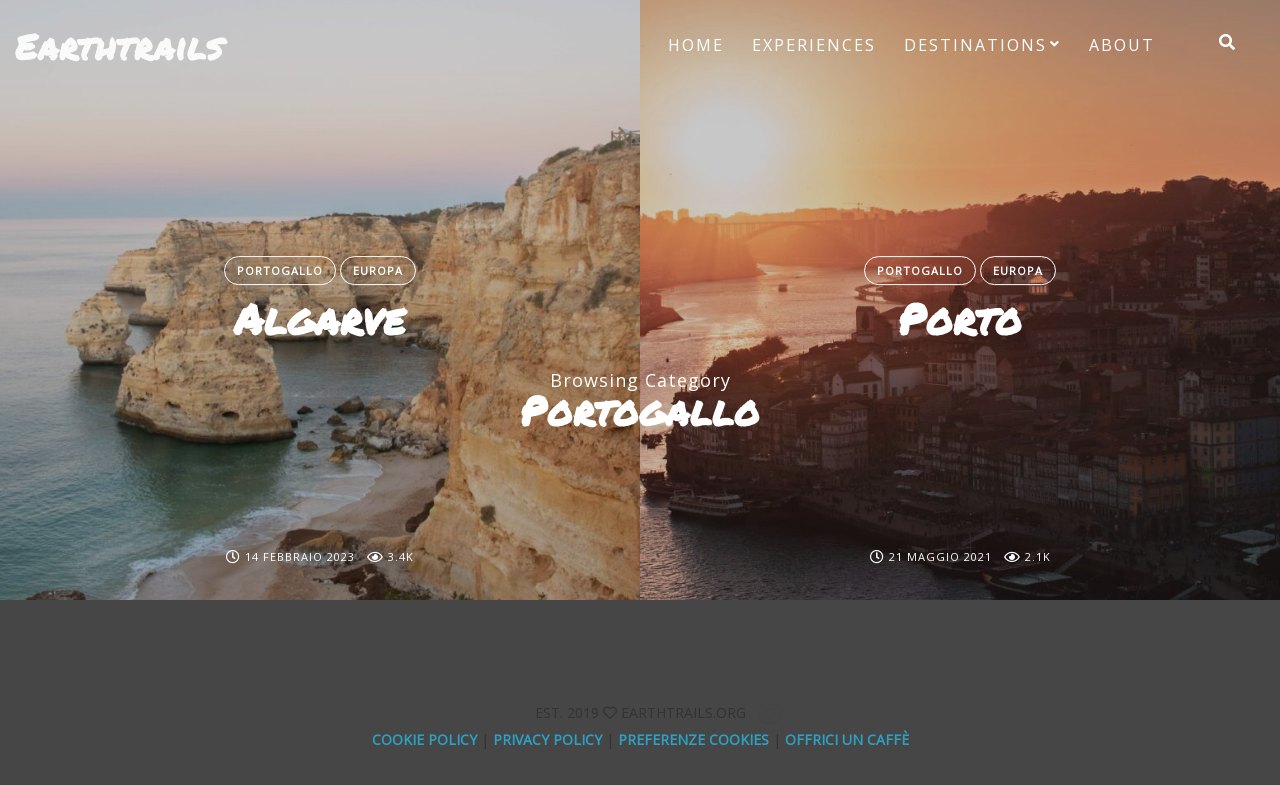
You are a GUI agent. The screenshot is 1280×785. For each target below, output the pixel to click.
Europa (378, 270)
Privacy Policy (547, 739)
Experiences (814, 45)
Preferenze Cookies (693, 739)
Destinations (975, 45)
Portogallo (280, 270)
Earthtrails (119, 46)
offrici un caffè (847, 739)
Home (696, 45)
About (1122, 45)
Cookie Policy (424, 739)
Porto (960, 319)
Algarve (320, 319)
